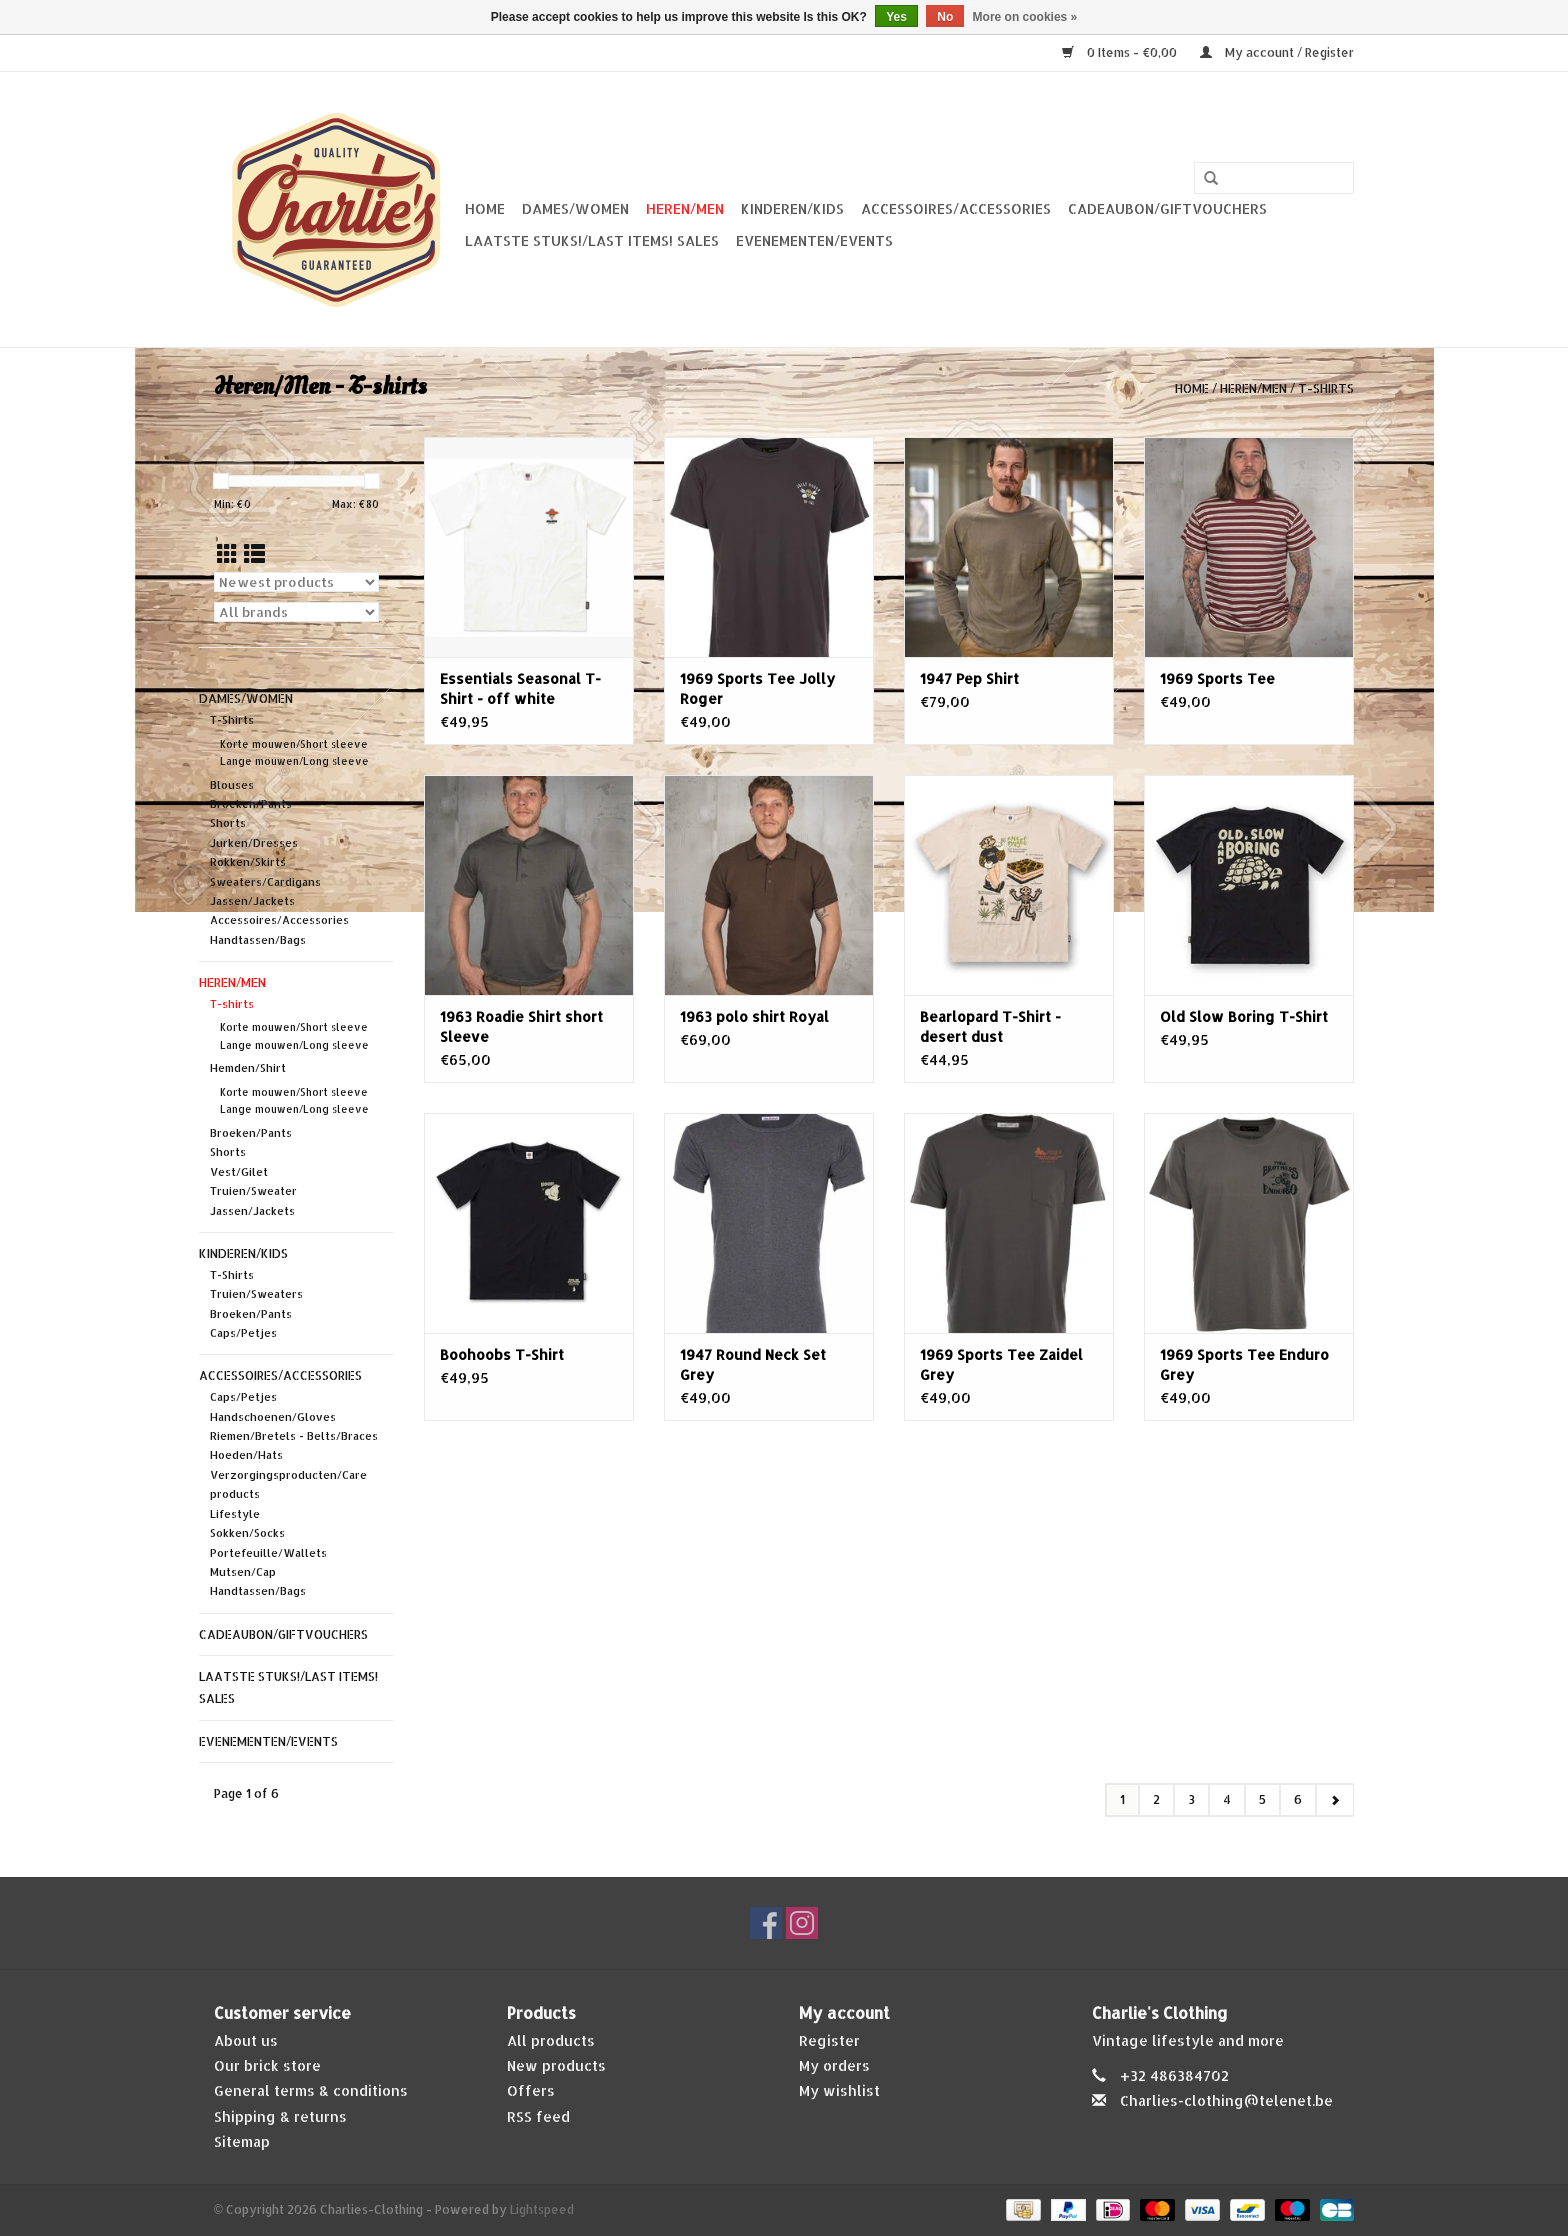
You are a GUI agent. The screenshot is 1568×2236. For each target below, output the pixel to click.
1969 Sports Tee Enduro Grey (1244, 1364)
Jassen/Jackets (252, 901)
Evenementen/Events (814, 240)
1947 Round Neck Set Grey (753, 1364)
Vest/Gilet (239, 1172)
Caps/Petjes (243, 1333)
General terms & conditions (311, 2090)
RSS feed (538, 2116)
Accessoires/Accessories (956, 208)
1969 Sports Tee (1217, 678)
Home (485, 208)
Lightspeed (542, 2209)
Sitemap (242, 2141)
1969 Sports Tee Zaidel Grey (1001, 1364)
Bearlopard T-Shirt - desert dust (990, 1026)
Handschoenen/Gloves (273, 1417)
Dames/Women (575, 208)
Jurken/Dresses (254, 843)
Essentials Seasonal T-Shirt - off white (520, 688)
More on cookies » (1025, 17)
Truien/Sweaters (256, 1294)
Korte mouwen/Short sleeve (294, 744)
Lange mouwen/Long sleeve (294, 761)
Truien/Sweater (253, 1191)
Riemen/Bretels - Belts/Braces (294, 1436)
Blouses (232, 785)
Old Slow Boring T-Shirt (1244, 1016)
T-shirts (1326, 388)
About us (246, 2040)
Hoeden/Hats (246, 1455)
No (945, 17)
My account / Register (1277, 52)
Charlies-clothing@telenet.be (1226, 2100)
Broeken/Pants (251, 804)
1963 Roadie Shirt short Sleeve (521, 1026)
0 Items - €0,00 (1121, 52)
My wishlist (839, 2090)
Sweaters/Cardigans (265, 882)
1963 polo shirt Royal (754, 1016)
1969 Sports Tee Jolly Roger (757, 688)
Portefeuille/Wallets (268, 1553)
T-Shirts (232, 720)
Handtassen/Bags (258, 940)
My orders (834, 2065)
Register (829, 2040)
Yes (896, 17)
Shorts (228, 823)
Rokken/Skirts (248, 862)
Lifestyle (235, 1514)
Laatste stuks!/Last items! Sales (592, 240)
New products (556, 2065)
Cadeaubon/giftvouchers (1167, 208)
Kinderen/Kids (792, 208)
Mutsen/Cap (243, 1572)
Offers (531, 2090)
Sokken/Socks (247, 1533)
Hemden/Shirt (248, 1068)
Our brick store (267, 2065)
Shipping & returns (280, 2116)
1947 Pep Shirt (969, 678)
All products (551, 2040)
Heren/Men (685, 208)
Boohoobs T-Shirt (502, 1354)
